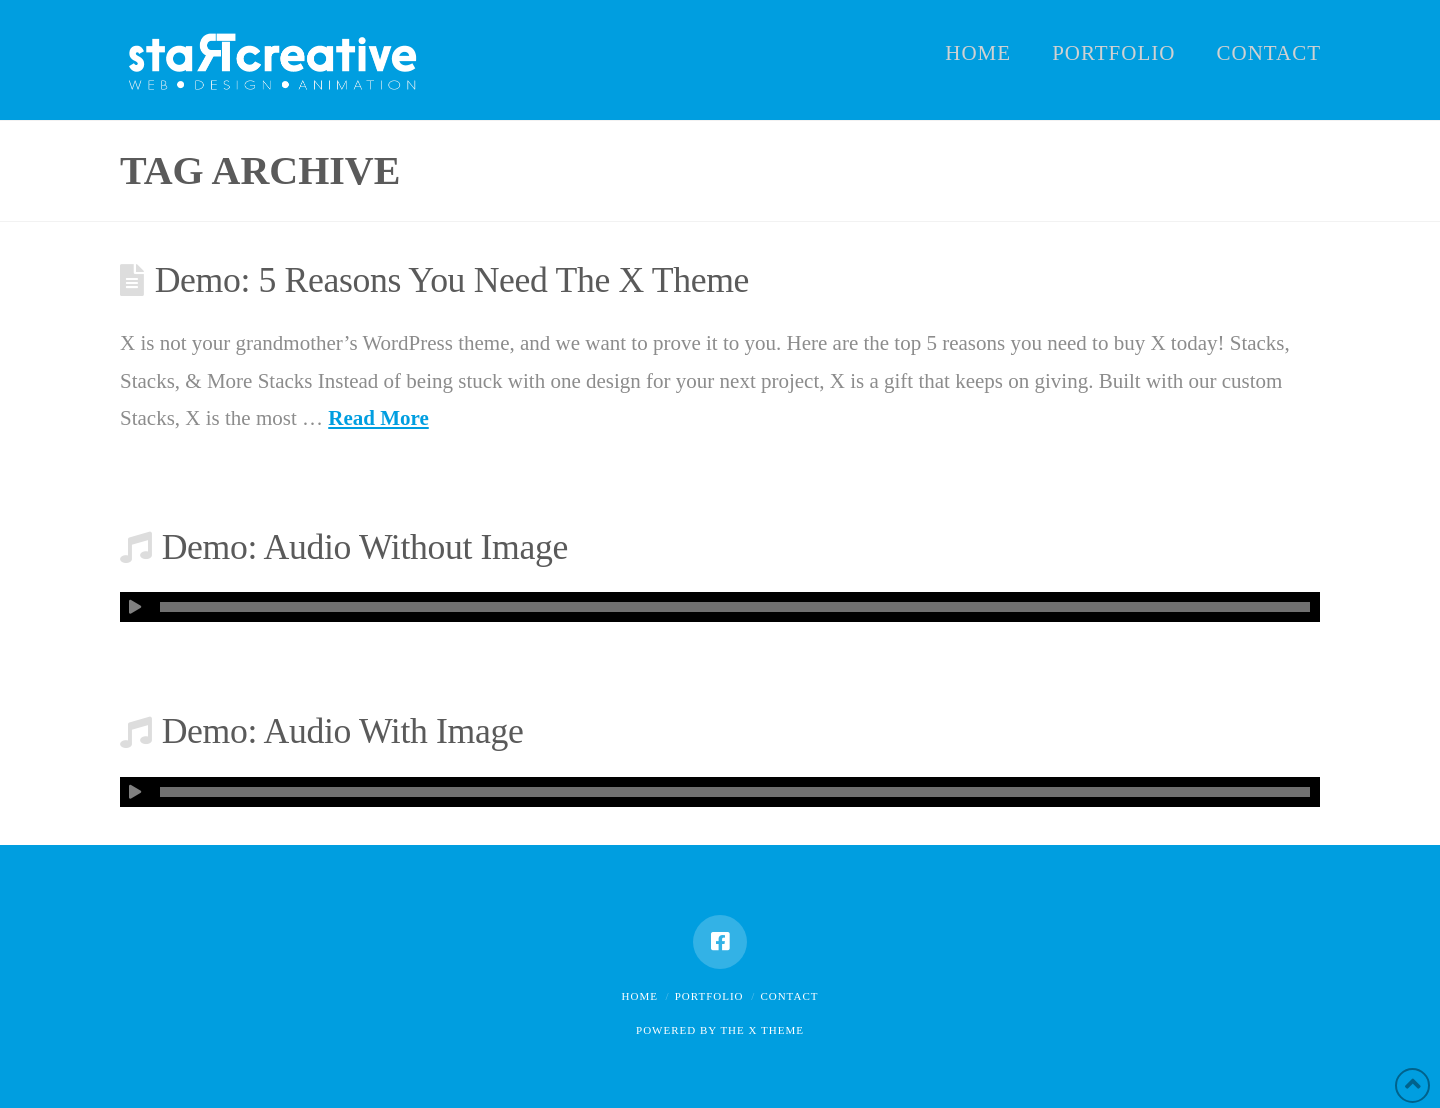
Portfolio (709, 996)
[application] (720, 607)
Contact (789, 996)
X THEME (776, 1030)
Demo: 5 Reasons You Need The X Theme (452, 280)
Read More (378, 418)
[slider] (735, 607)
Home (640, 996)
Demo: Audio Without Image (365, 547)
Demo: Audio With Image (343, 731)
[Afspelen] (135, 607)
